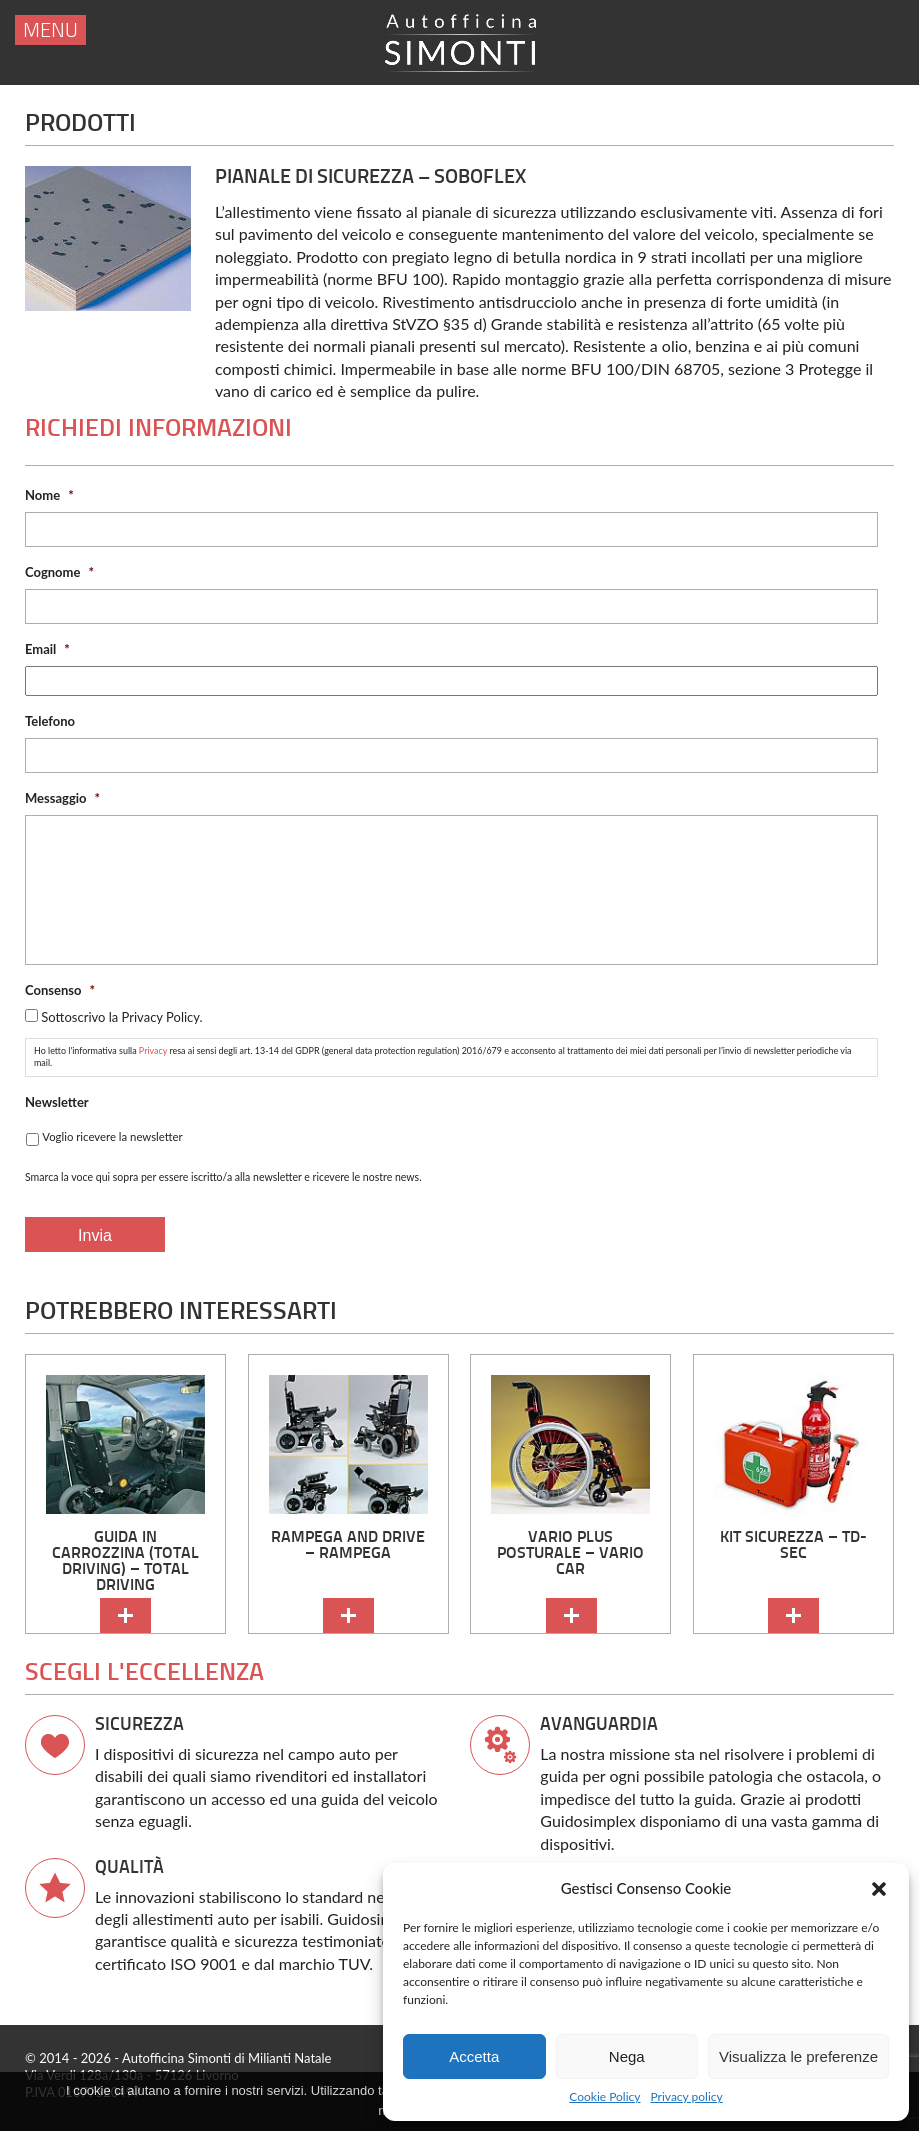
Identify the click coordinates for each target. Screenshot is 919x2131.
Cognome (59, 572)
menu (50, 31)
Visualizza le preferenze (798, 2056)
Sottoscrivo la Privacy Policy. (121, 1017)
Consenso (60, 990)
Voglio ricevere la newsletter (112, 1136)
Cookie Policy (604, 2096)
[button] (879, 1889)
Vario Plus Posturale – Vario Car (570, 1552)
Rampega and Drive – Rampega (348, 1544)
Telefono (50, 721)
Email (47, 649)
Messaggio (62, 798)
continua (125, 1615)
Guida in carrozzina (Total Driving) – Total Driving (125, 1560)
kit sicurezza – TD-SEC (793, 1544)
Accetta (474, 2056)
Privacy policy (687, 2096)
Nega (627, 2056)
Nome (49, 495)
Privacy (153, 1050)
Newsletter (57, 1102)
